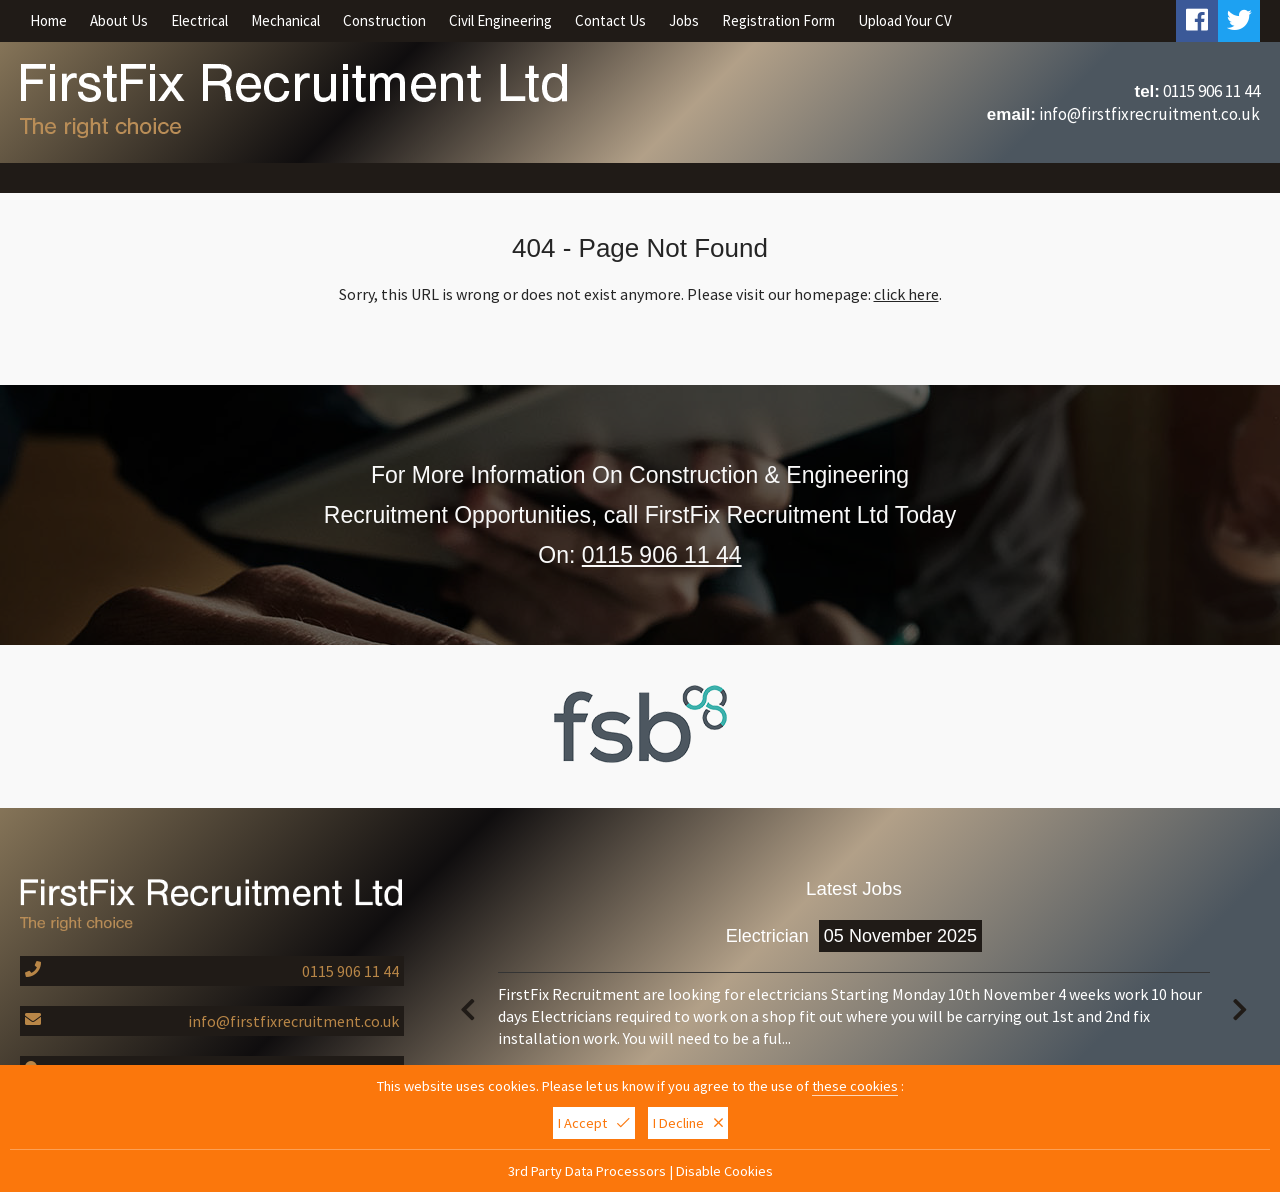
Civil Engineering (500, 20)
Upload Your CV (905, 20)
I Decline (688, 1124)
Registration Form (778, 20)
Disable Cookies (724, 1172)
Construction (384, 20)
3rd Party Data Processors (587, 1172)
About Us (119, 20)
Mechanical (285, 20)
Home (48, 20)
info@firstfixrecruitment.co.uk (1149, 114)
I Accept (594, 1124)
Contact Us (610, 20)
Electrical (199, 20)
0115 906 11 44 (1211, 91)
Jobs (684, 20)
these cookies (855, 1087)
